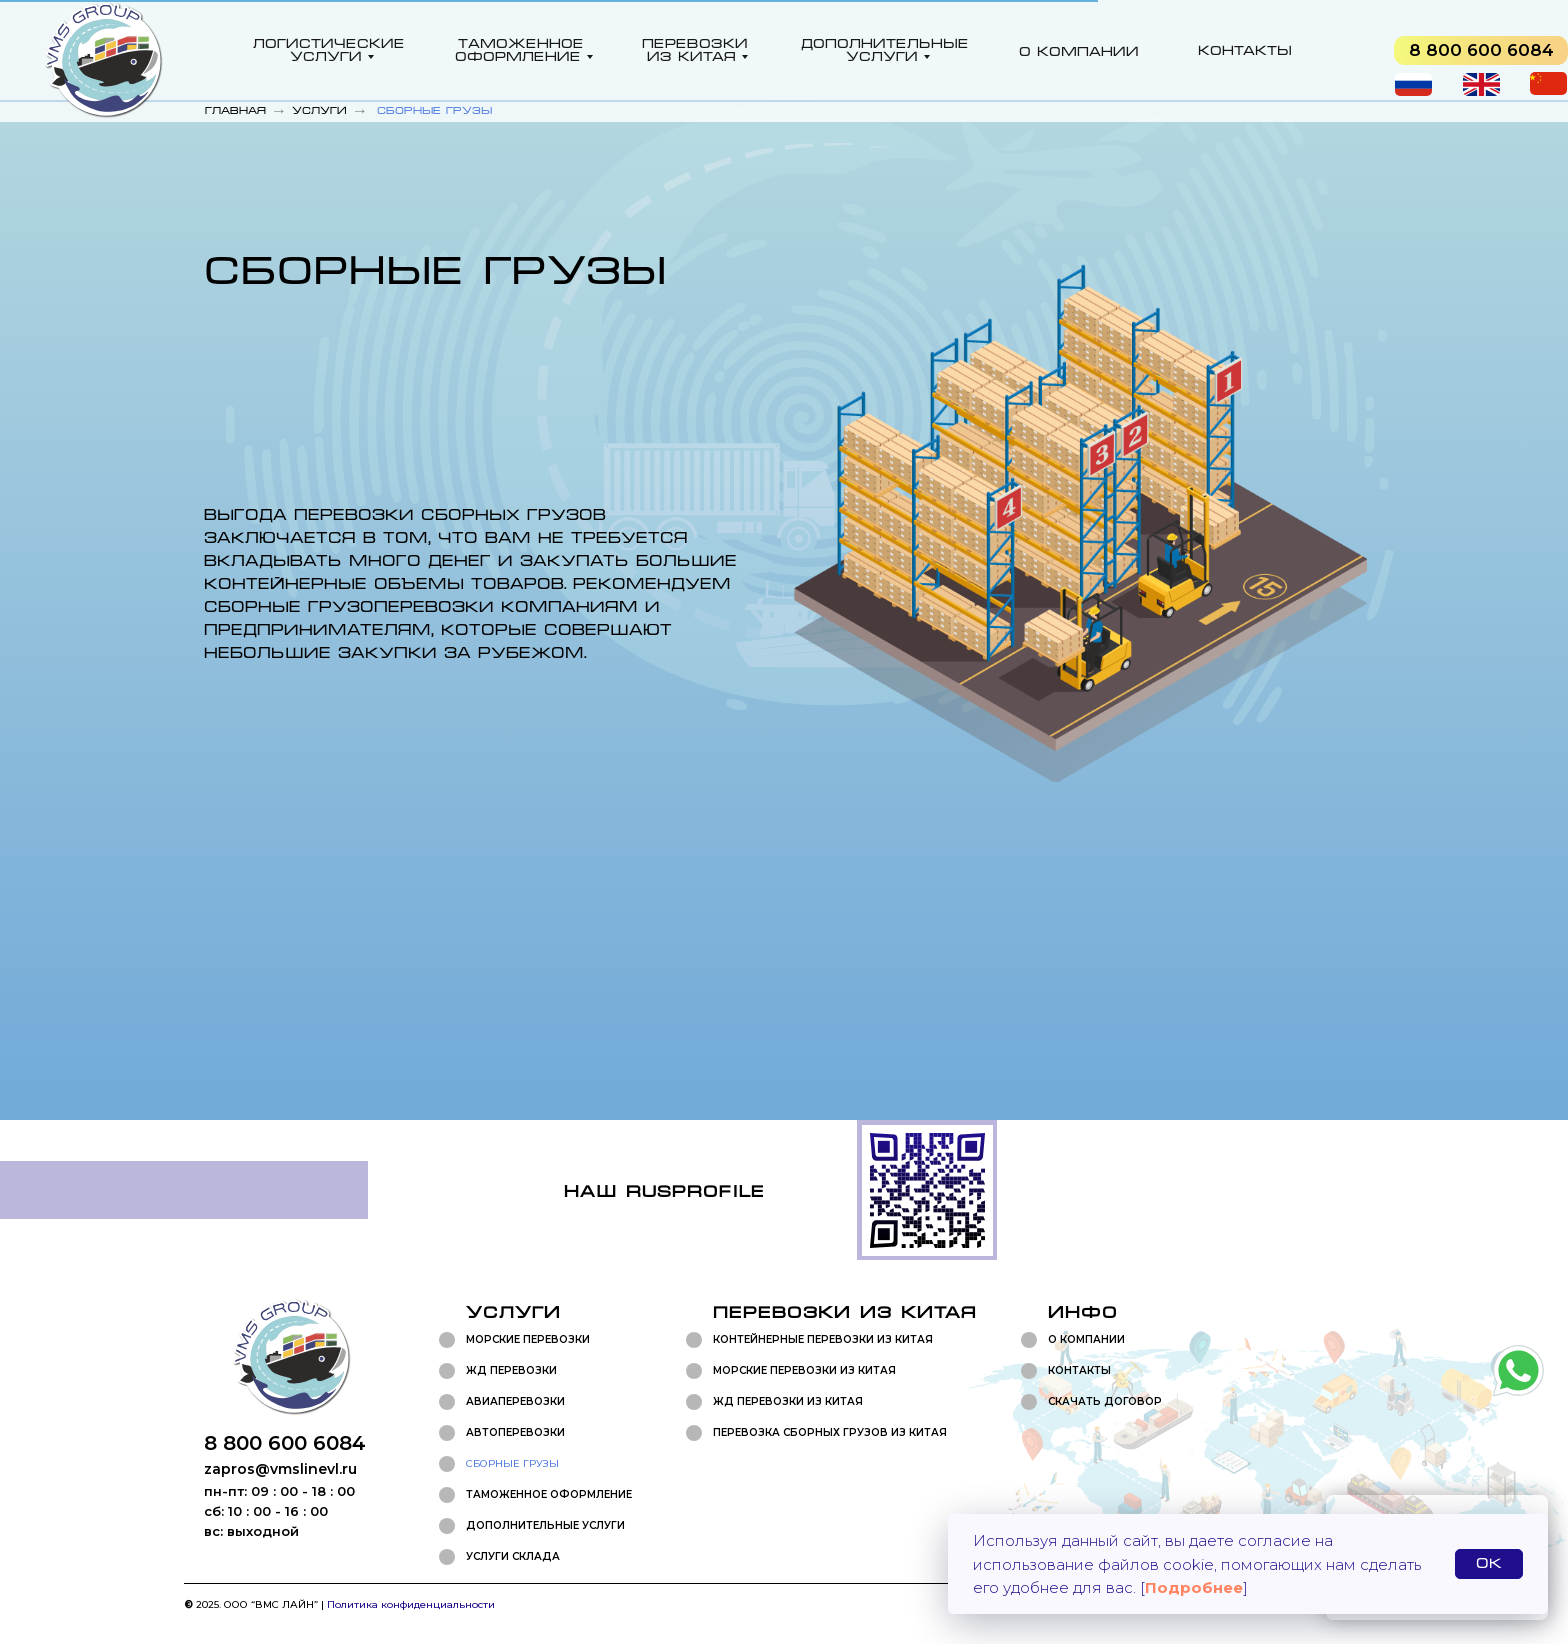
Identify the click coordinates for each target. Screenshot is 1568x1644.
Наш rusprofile (664, 1191)
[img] (1481, 50)
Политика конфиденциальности (411, 1604)
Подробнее (1194, 1587)
